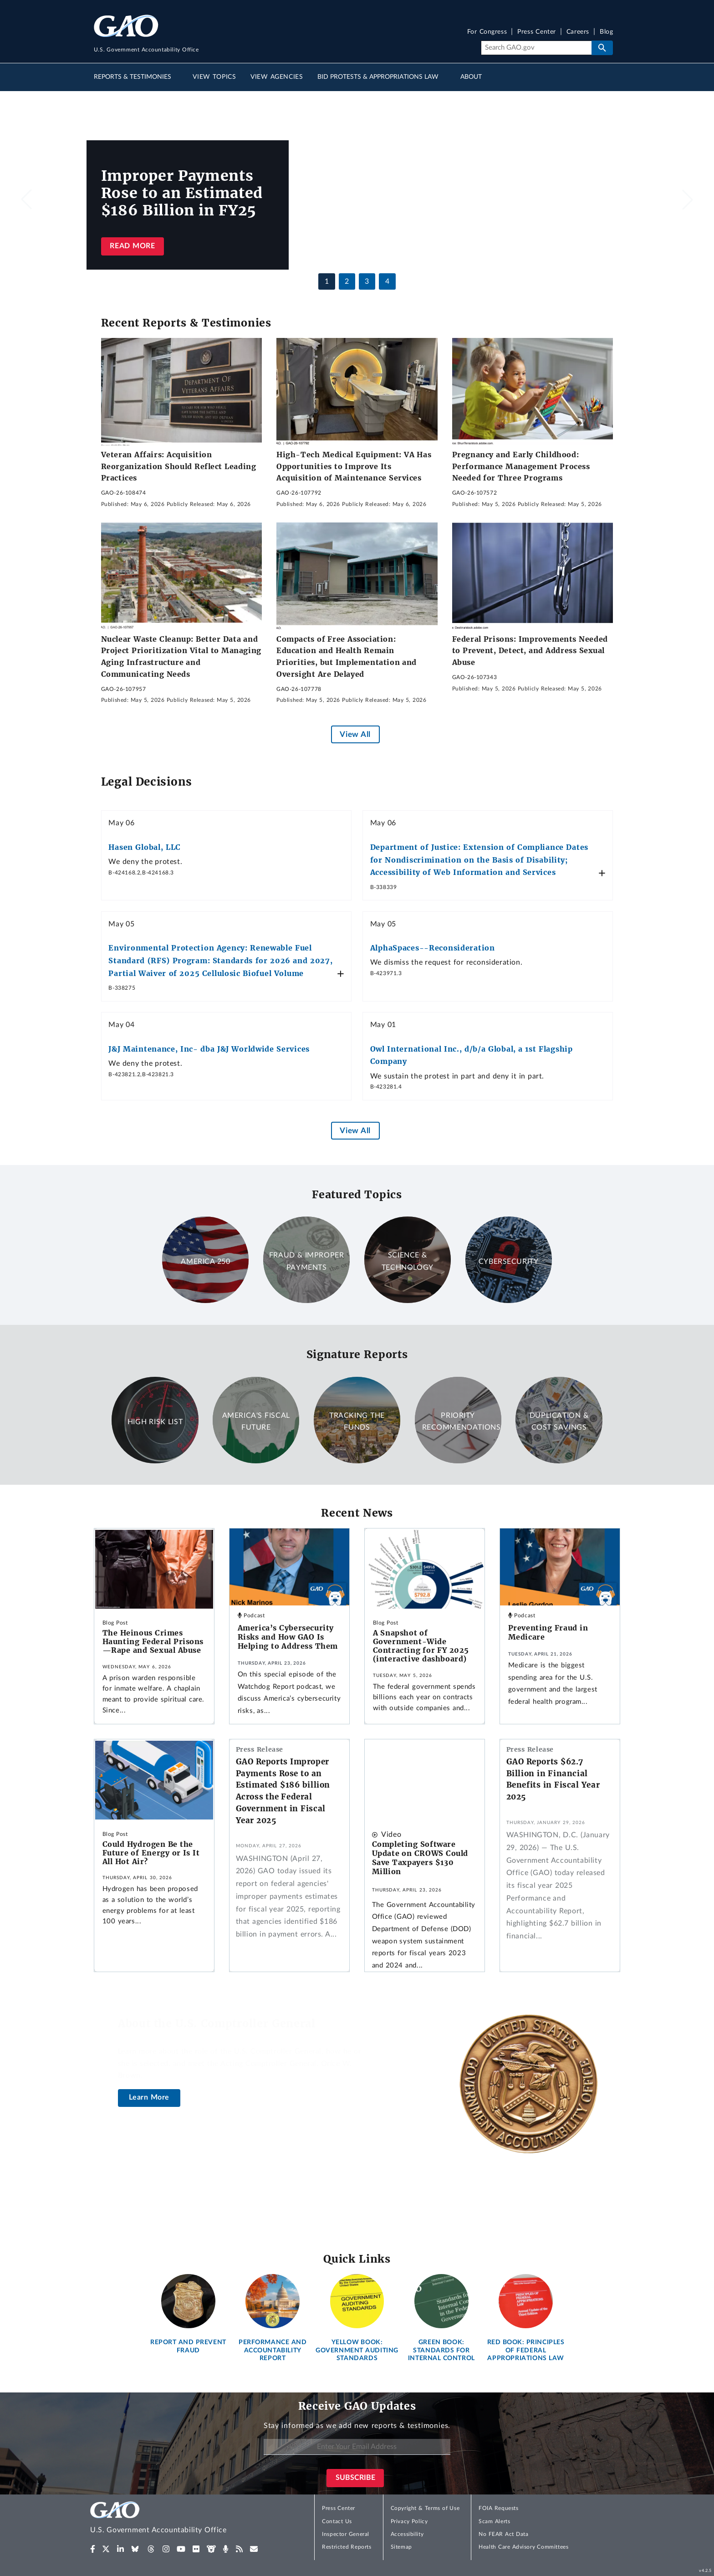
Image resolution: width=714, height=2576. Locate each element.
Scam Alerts (494, 2521)
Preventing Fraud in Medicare (548, 1632)
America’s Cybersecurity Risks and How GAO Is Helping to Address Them (288, 1637)
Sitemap (401, 2547)
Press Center (536, 32)
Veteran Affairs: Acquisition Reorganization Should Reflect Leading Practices (178, 466)
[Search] (536, 48)
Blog (606, 32)
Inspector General (345, 2534)
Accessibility (407, 2534)
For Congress (487, 32)
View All (355, 734)
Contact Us (337, 2521)
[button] (688, 199)
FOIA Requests (498, 2508)
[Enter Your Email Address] (357, 2447)
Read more (132, 246)
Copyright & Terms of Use (425, 2508)
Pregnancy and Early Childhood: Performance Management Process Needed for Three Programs (521, 466)
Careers (577, 32)
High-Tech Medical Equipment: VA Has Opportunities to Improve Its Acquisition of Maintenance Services (353, 466)
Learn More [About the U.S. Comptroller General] (149, 2097)
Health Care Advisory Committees (523, 2547)
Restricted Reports (346, 2547)
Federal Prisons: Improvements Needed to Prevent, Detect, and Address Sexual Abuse (530, 650)
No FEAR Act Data (503, 2534)
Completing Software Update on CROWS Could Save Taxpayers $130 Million (420, 1858)
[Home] (176, 2518)
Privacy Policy (409, 2521)
